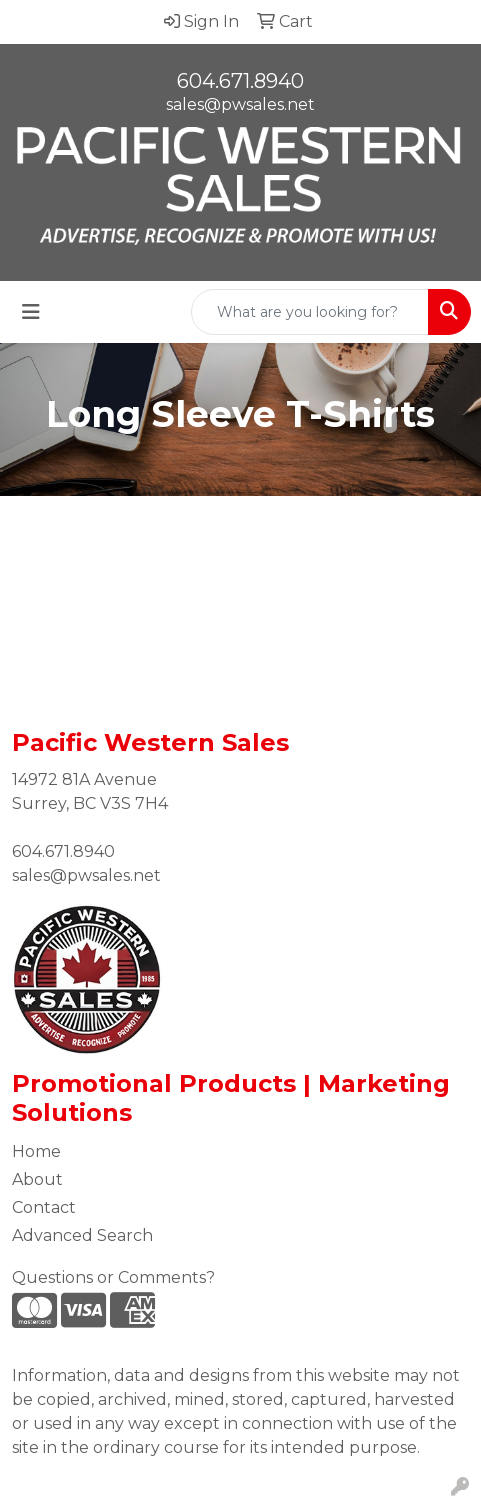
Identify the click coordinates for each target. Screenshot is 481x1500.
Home (36, 1151)
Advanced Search (82, 1235)
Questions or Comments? (113, 1277)
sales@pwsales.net (240, 104)
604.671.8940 (240, 81)
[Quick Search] (310, 312)
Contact (44, 1207)
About (37, 1179)
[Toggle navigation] (31, 312)
